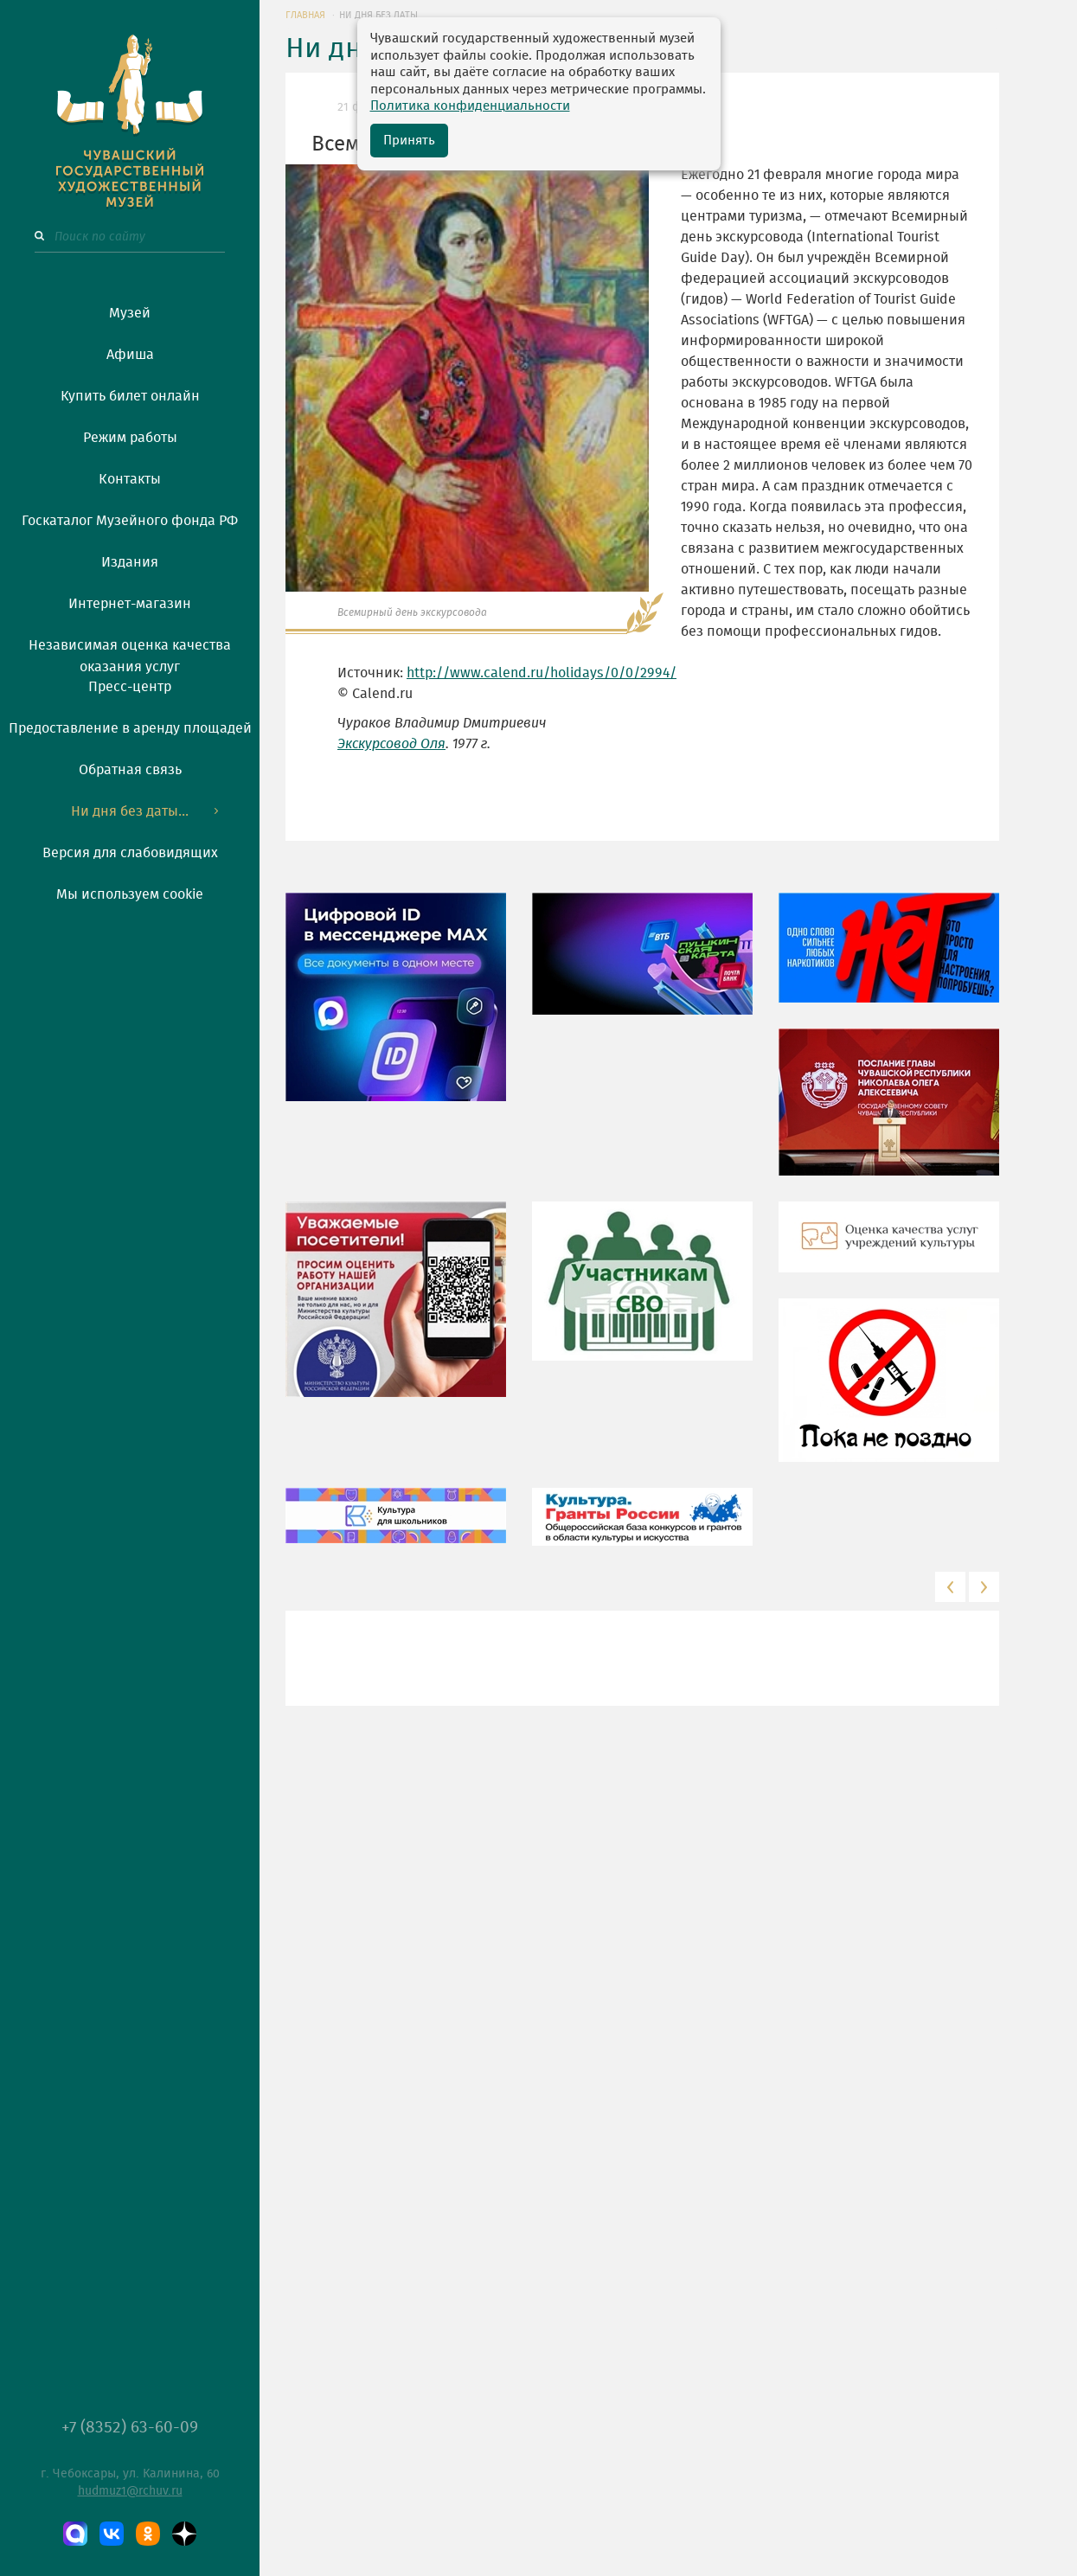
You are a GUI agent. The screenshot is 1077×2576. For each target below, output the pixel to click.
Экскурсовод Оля (391, 744)
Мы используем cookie (129, 894)
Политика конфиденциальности (470, 105)
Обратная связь (130, 770)
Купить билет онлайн (130, 396)
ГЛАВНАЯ (305, 15)
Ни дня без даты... (130, 811)
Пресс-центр (129, 687)
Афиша (130, 355)
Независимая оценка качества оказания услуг (130, 653)
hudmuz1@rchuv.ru (130, 2491)
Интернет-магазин (129, 604)
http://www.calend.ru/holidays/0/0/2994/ (541, 673)
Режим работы (130, 438)
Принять (409, 140)
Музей (130, 313)
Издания (129, 562)
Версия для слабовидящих (130, 853)
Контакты (130, 479)
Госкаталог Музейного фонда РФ (130, 521)
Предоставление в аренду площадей (130, 728)
